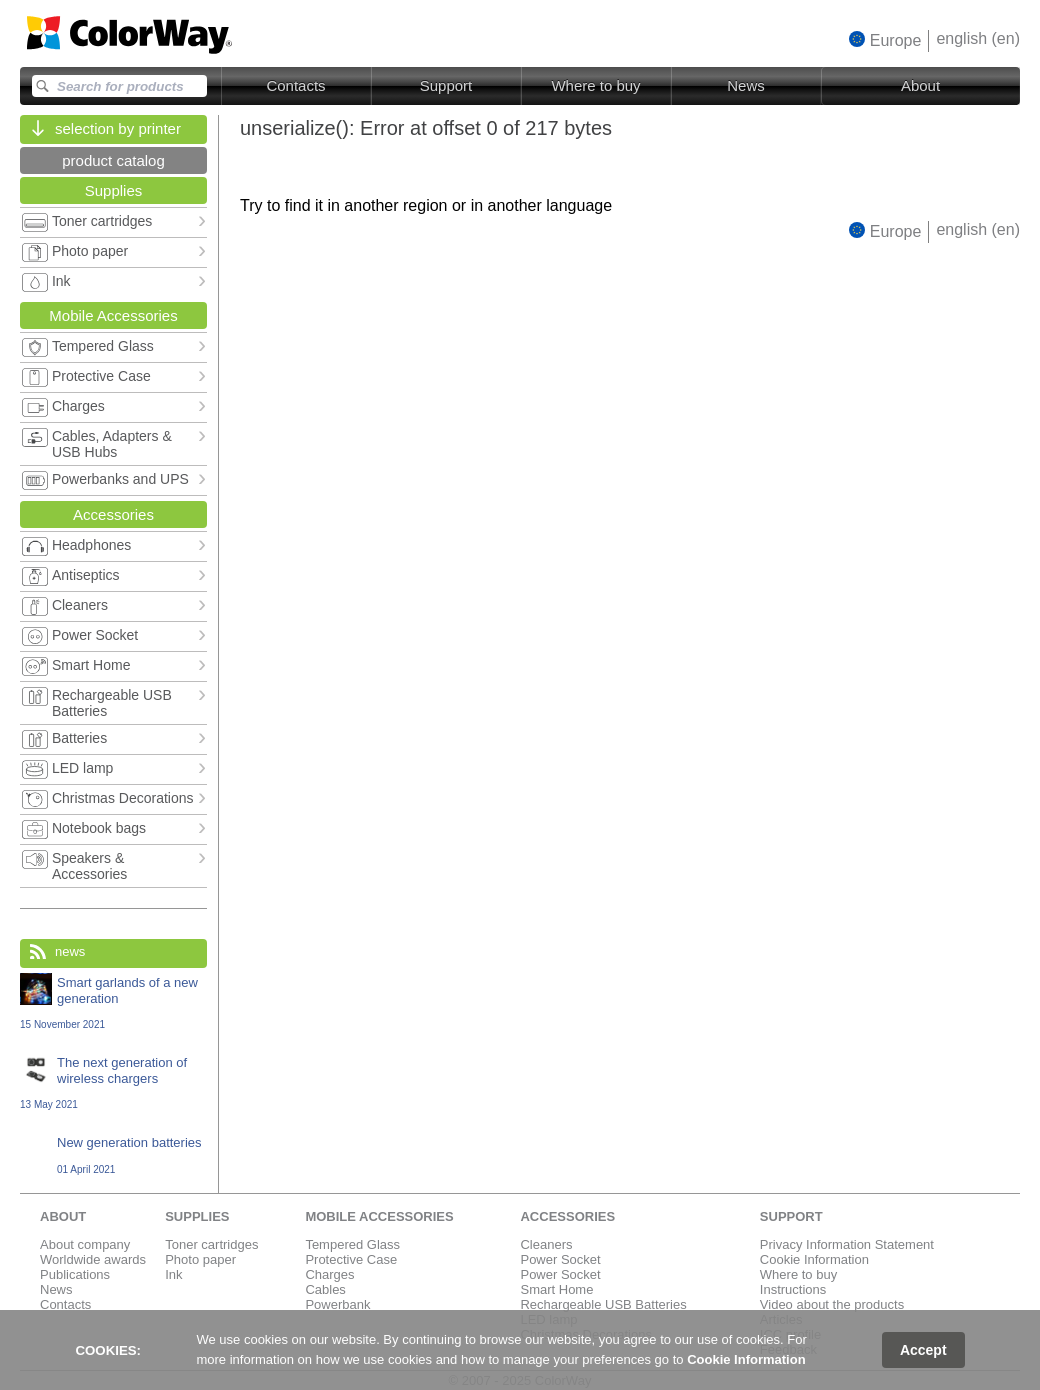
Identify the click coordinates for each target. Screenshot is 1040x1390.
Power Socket (560, 1259)
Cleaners (546, 1244)
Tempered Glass (352, 1244)
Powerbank (337, 1304)
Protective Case (351, 1259)
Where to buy (595, 85)
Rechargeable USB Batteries (603, 1304)
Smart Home (556, 1289)
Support (446, 85)
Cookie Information (814, 1259)
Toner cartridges (211, 1244)
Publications (75, 1274)
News (746, 85)
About (920, 85)
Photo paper (200, 1259)
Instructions (793, 1289)
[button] (885, 40)
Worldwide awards (93, 1259)
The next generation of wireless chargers (113, 1082)
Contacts (295, 85)
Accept (923, 1350)
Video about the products (832, 1304)
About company (85, 1244)
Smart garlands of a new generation (113, 1002)
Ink (173, 1274)
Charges (329, 1274)
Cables (325, 1289)
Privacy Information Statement (847, 1244)
